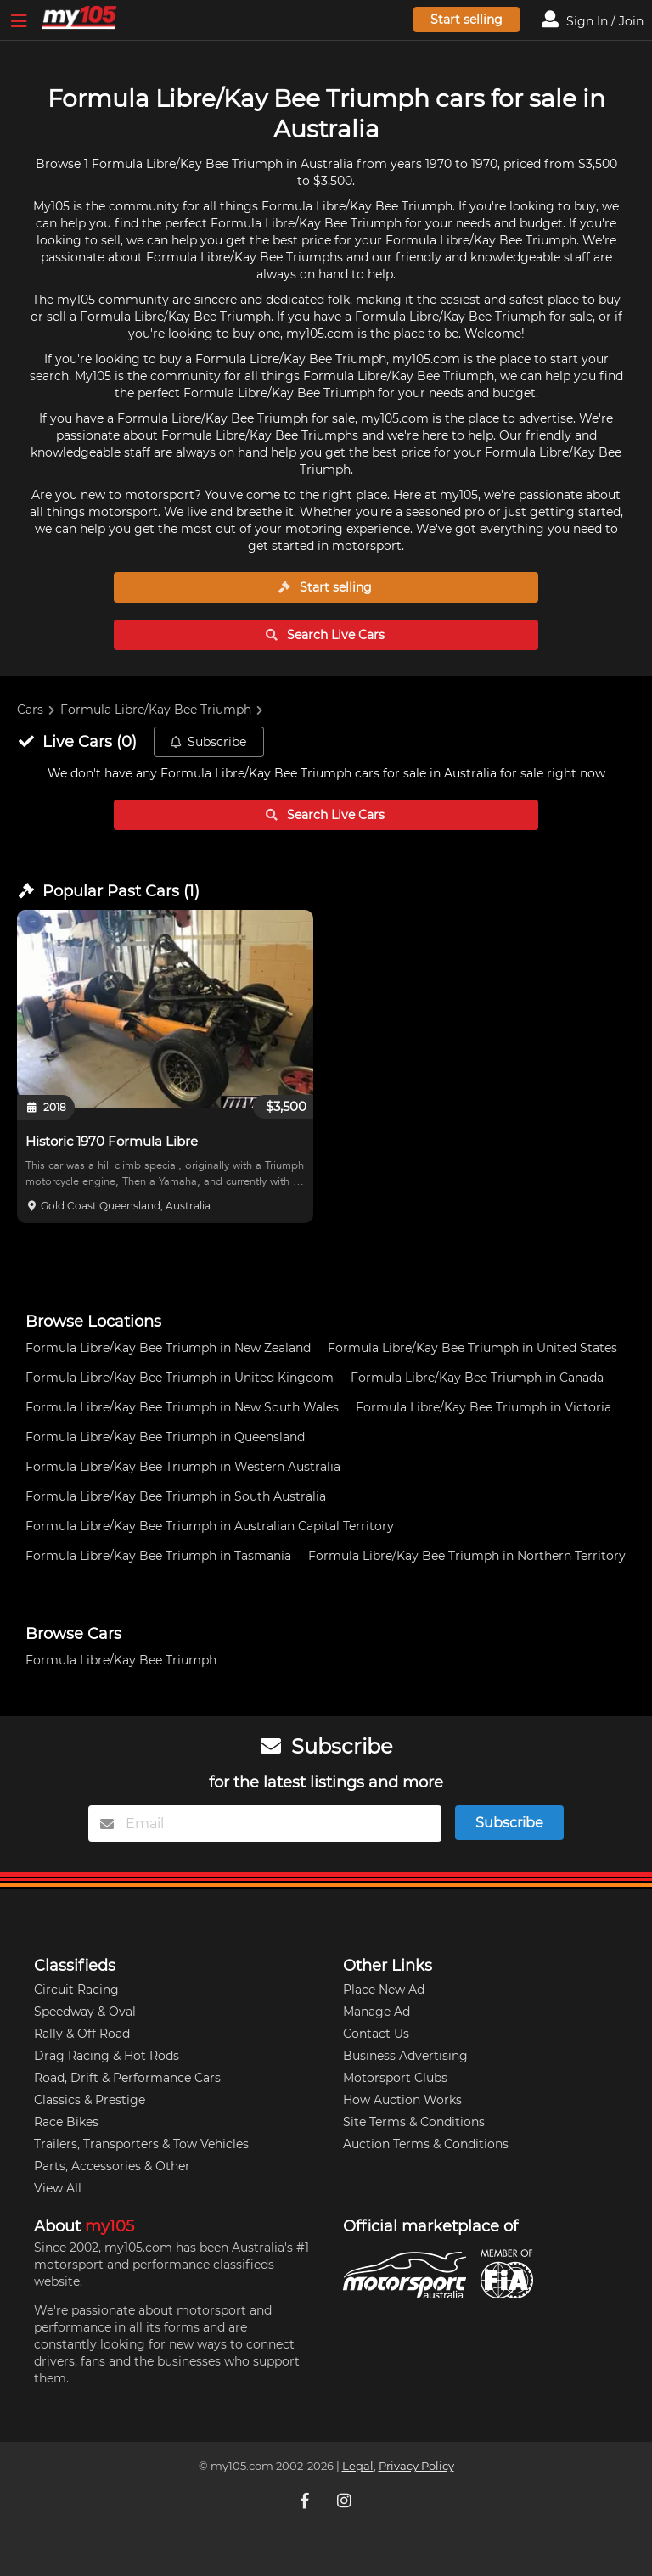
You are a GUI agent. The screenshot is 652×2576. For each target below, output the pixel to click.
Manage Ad (376, 2011)
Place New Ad (383, 1989)
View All (58, 2188)
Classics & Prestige (89, 2099)
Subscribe (208, 741)
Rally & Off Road (82, 2033)
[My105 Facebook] (306, 2499)
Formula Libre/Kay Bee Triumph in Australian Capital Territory (209, 1526)
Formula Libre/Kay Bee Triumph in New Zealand (168, 1347)
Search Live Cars (325, 635)
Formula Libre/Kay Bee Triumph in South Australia (175, 1496)
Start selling (466, 19)
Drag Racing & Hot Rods (106, 2055)
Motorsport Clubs (395, 2077)
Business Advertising (405, 2055)
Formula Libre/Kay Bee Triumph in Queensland (165, 1437)
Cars (30, 709)
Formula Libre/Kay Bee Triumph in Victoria (483, 1407)
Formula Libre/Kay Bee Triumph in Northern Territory (467, 1555)
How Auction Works (402, 2099)
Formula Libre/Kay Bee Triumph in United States (472, 1347)
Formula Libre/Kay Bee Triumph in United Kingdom (179, 1377)
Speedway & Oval (85, 2011)
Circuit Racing (76, 1989)
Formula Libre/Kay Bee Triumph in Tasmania (158, 1555)
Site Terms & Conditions (414, 2122)
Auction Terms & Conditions (426, 2144)
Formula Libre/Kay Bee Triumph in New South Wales (182, 1407)
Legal (358, 2466)
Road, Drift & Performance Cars (127, 2077)
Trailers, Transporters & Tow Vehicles (141, 2144)
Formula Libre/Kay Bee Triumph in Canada (477, 1377)
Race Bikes (66, 2122)
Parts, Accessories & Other (112, 2166)
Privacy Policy (416, 2466)
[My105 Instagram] (345, 2499)
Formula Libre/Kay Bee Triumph (155, 709)
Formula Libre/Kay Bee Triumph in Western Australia (182, 1466)
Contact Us (376, 2033)
